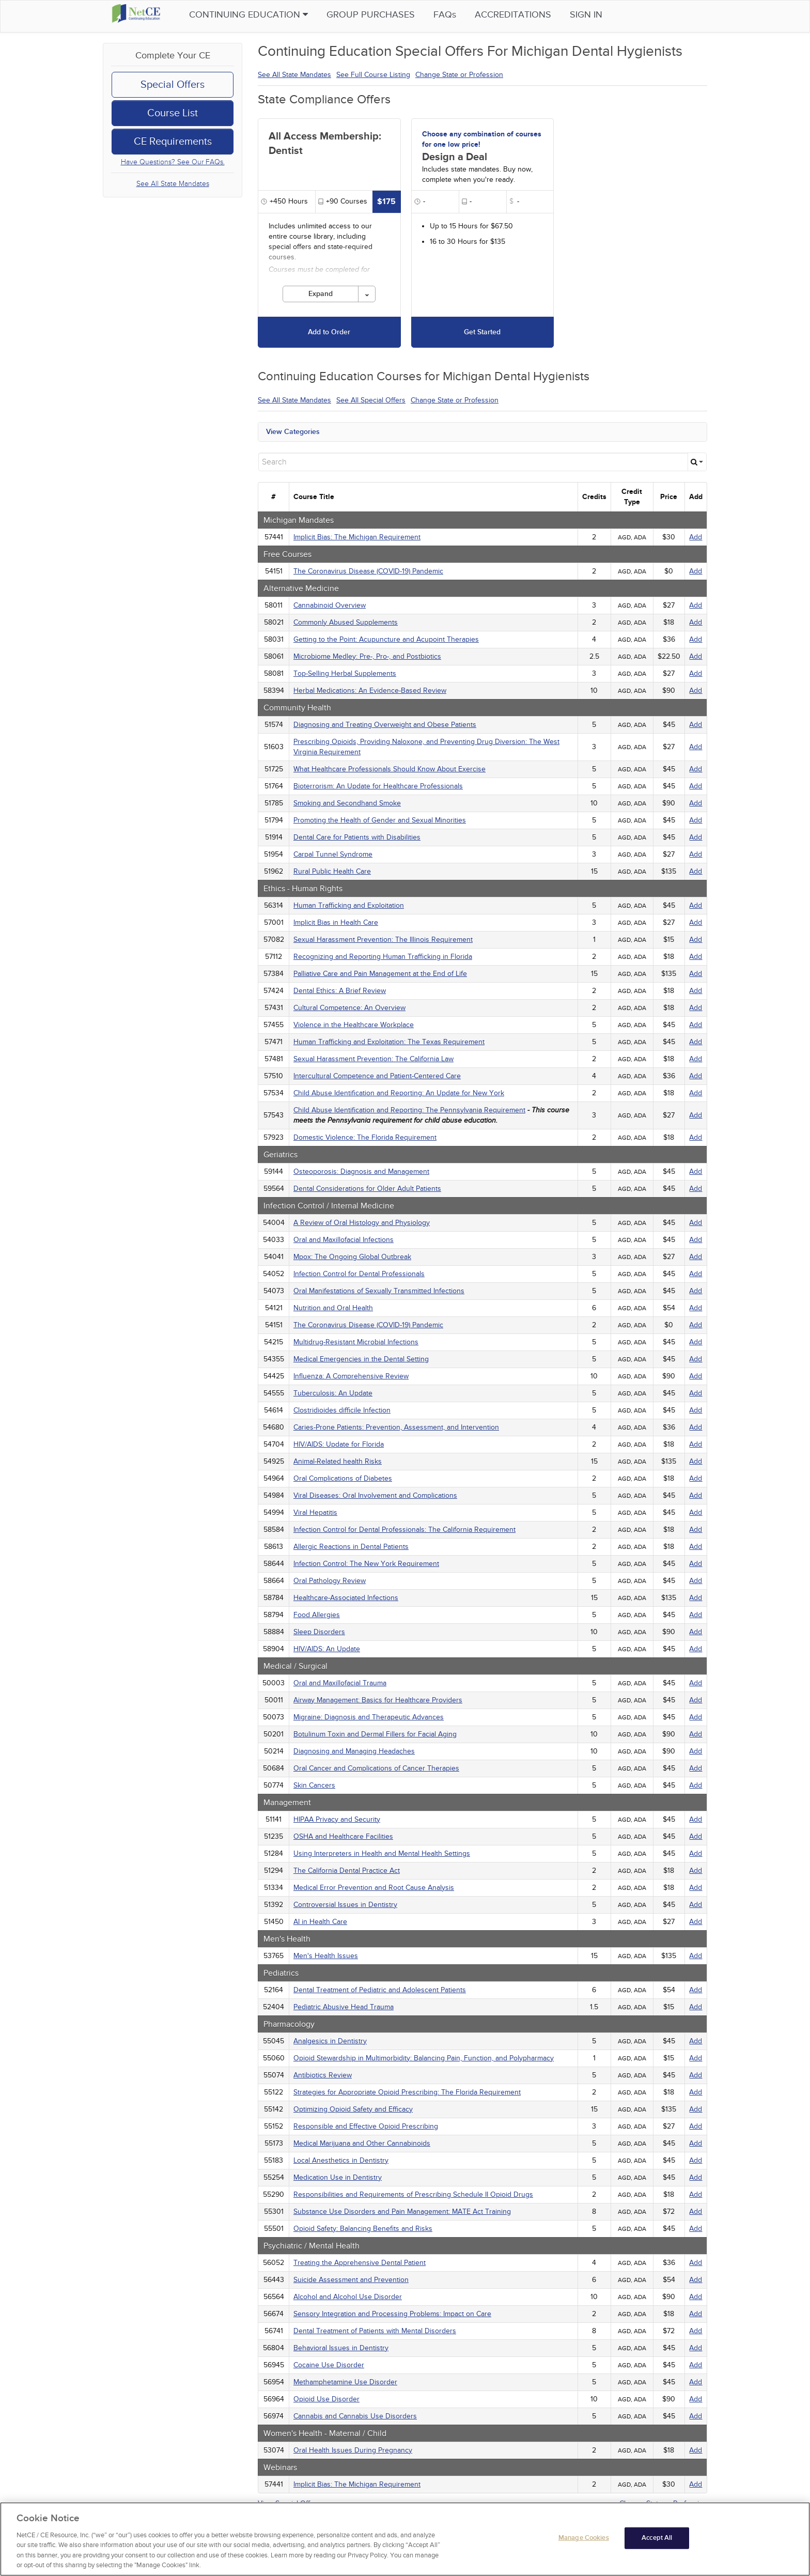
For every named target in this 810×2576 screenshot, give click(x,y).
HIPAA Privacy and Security (336, 1819)
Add (695, 537)
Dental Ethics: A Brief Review (339, 990)
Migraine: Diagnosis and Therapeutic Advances (368, 1717)
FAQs (460, 14)
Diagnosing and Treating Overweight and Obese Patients (384, 724)
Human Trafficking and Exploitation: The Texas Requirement (389, 1041)
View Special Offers (289, 2503)
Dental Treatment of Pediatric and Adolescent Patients (379, 1989)
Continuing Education (264, 14)
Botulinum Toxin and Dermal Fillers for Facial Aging (375, 1734)
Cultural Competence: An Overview (349, 1007)
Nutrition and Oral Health (333, 1307)
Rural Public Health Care (332, 871)
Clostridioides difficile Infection (342, 1410)
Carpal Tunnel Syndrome (332, 854)
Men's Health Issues (325, 1955)
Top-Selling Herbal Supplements (344, 673)
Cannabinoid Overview (329, 605)
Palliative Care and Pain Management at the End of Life (380, 973)
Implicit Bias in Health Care (335, 922)
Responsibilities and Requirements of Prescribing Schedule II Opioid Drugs (413, 2194)
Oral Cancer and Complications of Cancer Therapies (376, 1768)
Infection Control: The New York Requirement (366, 1563)
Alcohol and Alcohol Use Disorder (347, 2296)
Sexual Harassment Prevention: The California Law (373, 1058)
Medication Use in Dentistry (337, 2177)
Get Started (482, 332)
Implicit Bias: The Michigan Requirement (356, 537)
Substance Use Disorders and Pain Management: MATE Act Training (402, 2211)
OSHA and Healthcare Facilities (343, 1836)
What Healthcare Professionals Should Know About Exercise (389, 769)
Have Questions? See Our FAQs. (173, 162)
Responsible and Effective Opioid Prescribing (365, 2126)
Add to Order (329, 332)
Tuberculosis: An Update (332, 1393)
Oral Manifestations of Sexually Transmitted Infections (378, 1290)
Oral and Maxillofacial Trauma (339, 1683)
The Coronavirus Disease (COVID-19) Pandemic (368, 571)
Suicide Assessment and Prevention (351, 2279)
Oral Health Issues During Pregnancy (352, 2450)
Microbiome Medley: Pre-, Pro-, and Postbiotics (367, 656)
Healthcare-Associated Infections (345, 1597)
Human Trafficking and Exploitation (348, 905)
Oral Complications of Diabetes (342, 1478)
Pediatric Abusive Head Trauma (343, 2007)
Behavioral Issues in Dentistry (340, 2348)
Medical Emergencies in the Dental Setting (361, 1359)
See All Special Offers (371, 400)
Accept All (657, 2542)
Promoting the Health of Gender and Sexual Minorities (379, 820)
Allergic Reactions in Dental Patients (351, 1546)
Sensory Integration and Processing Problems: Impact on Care (392, 2313)
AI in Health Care (320, 1921)
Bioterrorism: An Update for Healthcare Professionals (378, 786)
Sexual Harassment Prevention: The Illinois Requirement (383, 939)
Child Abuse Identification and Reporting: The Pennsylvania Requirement (409, 1110)
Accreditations (529, 14)
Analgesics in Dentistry (330, 2041)
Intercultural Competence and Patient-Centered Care (377, 1076)
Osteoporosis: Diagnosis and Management (361, 1171)
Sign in (602, 14)
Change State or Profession (459, 74)
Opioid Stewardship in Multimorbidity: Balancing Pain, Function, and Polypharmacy (423, 2058)
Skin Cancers (314, 1785)
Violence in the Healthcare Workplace (353, 1024)
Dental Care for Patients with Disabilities (356, 837)
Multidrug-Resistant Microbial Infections (355, 1342)
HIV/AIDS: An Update (326, 1648)
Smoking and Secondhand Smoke (347, 803)
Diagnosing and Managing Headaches (354, 1751)
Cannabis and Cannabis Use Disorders (355, 2416)
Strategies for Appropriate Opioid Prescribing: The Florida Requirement (407, 2092)
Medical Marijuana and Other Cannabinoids (361, 2143)
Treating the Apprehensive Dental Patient (359, 2262)
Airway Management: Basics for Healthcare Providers (377, 1700)
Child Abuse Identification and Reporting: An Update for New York (398, 1093)
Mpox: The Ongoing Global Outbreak (352, 1256)
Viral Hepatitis (315, 1512)
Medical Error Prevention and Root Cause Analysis (373, 1887)
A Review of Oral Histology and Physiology (361, 1222)
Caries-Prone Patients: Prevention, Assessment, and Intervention (396, 1427)
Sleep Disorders (319, 1631)
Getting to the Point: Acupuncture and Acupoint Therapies (386, 639)
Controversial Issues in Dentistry (345, 1904)
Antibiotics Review (322, 2075)
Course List (172, 113)
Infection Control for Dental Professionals (359, 1273)
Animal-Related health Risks (337, 1461)
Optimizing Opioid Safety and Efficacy (353, 2109)
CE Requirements (173, 141)
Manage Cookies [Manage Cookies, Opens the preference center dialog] (583, 2542)
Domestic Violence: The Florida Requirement (365, 1137)
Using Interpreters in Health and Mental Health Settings (381, 1853)
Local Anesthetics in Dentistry (340, 2160)
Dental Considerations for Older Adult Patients (367, 1188)
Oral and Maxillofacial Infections (343, 1239)
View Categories (293, 431)
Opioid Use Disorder (326, 2399)
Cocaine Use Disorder (328, 2365)
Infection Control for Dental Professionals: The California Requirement (404, 1529)
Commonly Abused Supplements (345, 622)
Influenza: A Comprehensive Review (351, 1376)
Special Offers (173, 85)
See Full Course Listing (373, 74)
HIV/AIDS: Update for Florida (338, 1444)
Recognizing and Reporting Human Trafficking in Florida (382, 956)
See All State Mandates (172, 183)
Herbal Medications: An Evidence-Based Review (369, 690)
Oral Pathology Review (329, 1580)
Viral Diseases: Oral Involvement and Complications (375, 1495)
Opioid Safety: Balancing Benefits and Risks (362, 2228)
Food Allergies (316, 1614)
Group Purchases (386, 14)
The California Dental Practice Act (346, 1870)
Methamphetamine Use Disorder (345, 2382)
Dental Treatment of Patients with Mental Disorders (374, 2330)
